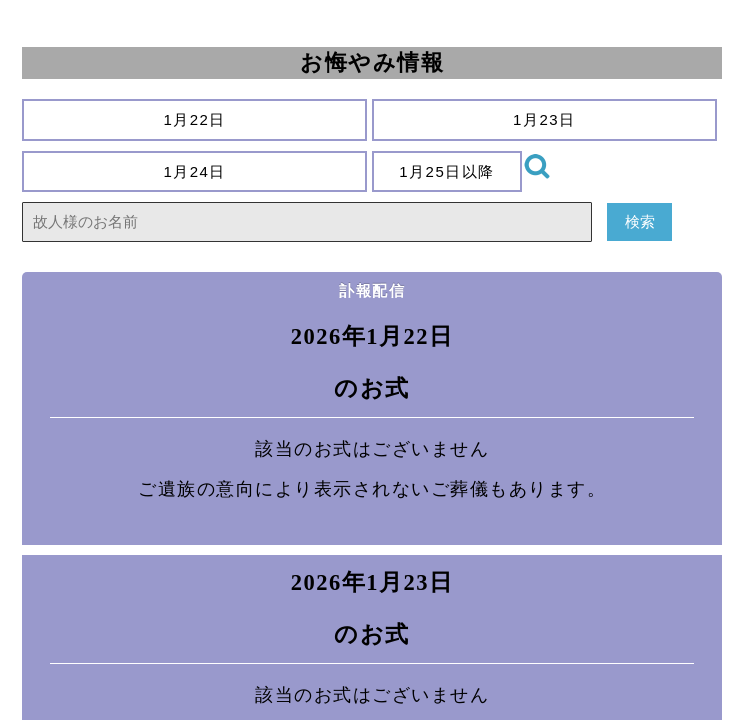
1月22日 (195, 119)
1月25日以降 (447, 171)
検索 (639, 221)
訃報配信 (372, 290)
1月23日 (545, 119)
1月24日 (195, 171)
